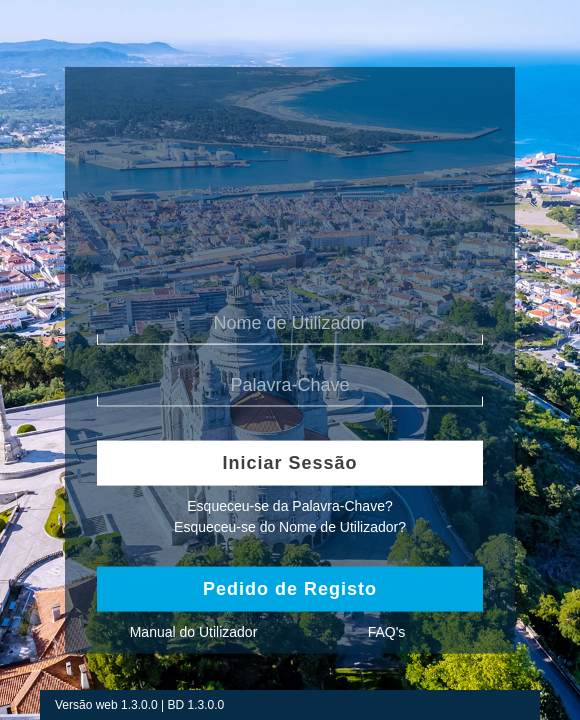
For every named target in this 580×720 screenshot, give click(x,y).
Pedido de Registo (290, 588)
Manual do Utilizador (194, 631)
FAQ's (387, 631)
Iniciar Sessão (289, 462)
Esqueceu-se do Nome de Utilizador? (290, 526)
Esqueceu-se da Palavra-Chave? (289, 506)
